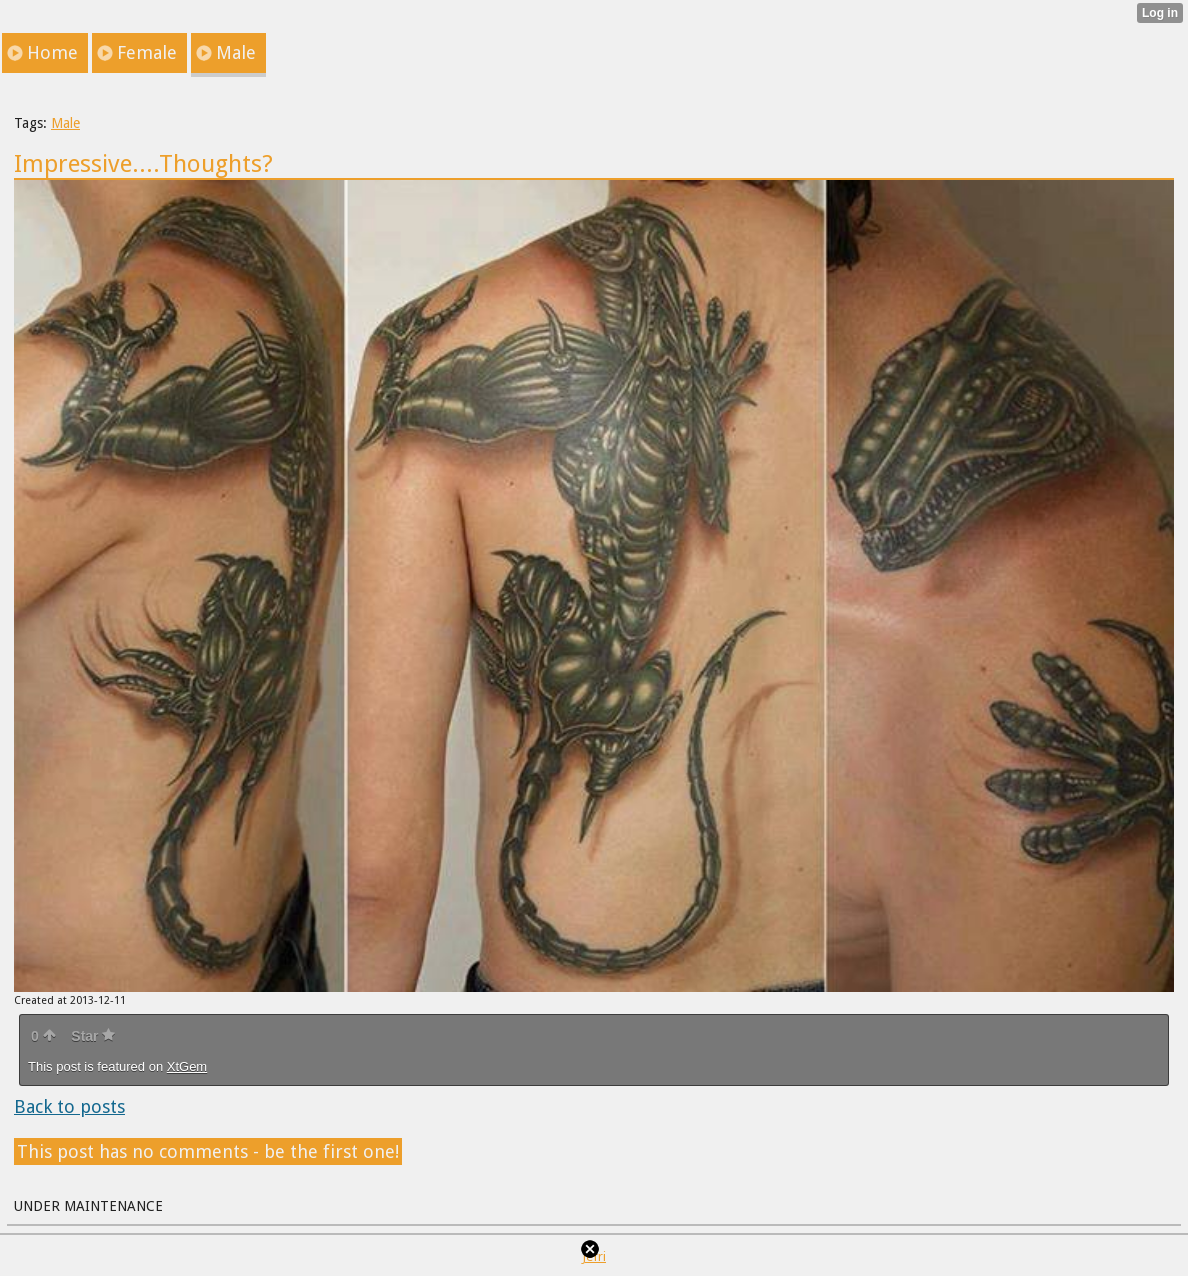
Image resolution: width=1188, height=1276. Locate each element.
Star (93, 1036)
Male (65, 123)
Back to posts (69, 1106)
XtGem (187, 1066)
